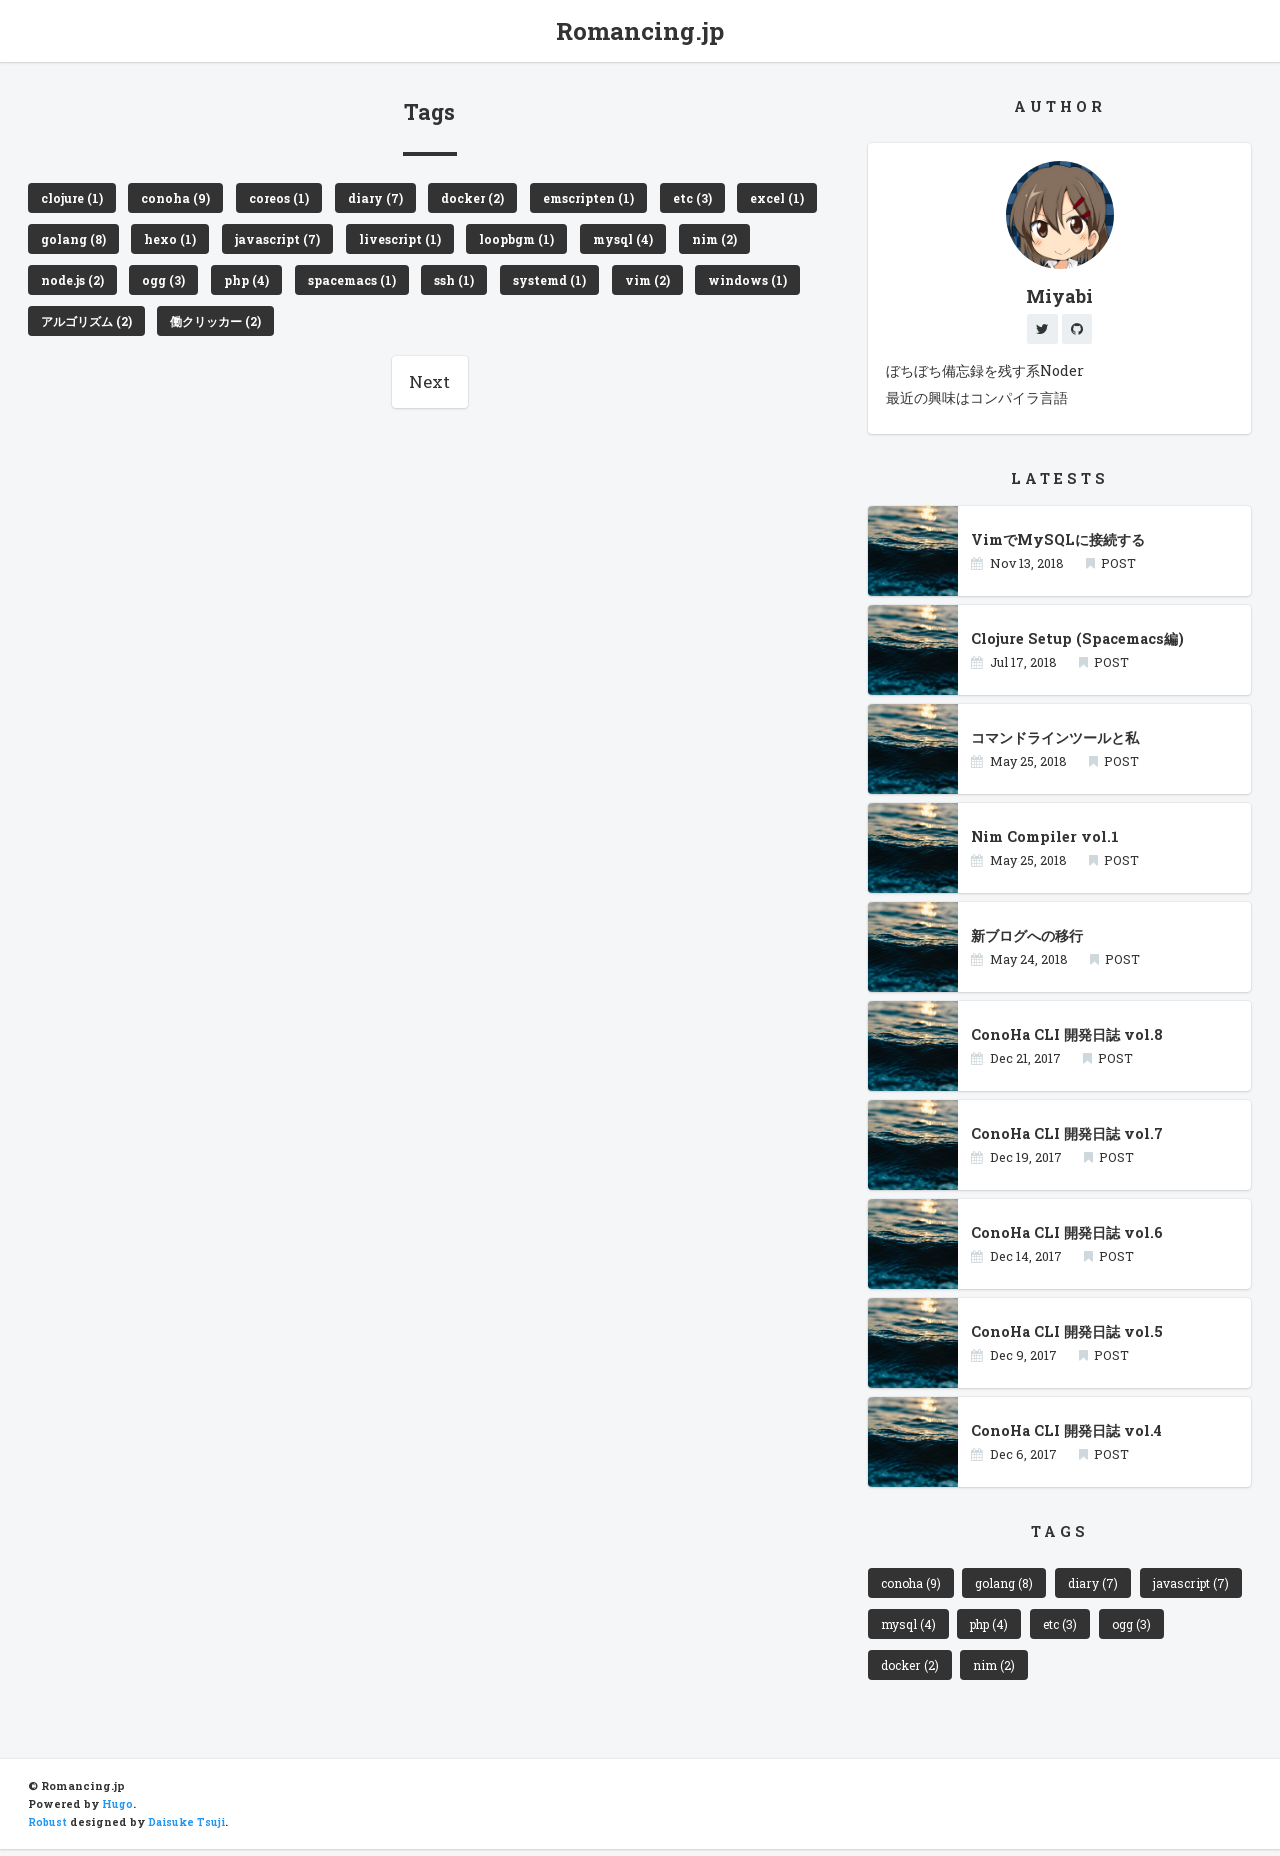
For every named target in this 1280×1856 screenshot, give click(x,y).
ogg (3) (257, 284)
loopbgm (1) (635, 242)
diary (1102, 1586)
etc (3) (720, 199)
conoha (913, 1586)
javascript (920, 1628)
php (1106, 1628)
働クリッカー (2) (350, 327)
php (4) (342, 284)
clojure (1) (75, 199)
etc (1180, 1628)
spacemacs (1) (450, 284)
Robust (48, 1829)
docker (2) (491, 199)
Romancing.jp (640, 31)
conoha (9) (182, 199)
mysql (1022, 1628)
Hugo (118, 1811)
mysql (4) (746, 242)
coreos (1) (288, 199)
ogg (901, 1671)
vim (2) (755, 284)
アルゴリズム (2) (213, 327)
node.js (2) (162, 284)
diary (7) (388, 199)
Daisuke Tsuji (190, 1829)
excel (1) (70, 242)
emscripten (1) (612, 199)
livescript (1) (512, 242)
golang (1011, 1586)
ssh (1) (555, 284)
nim (1075, 1671)
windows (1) (83, 327)
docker (987, 1671)
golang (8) (173, 242)
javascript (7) (385, 242)
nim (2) (65, 284)
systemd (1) (653, 284)
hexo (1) (274, 242)
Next (430, 390)
